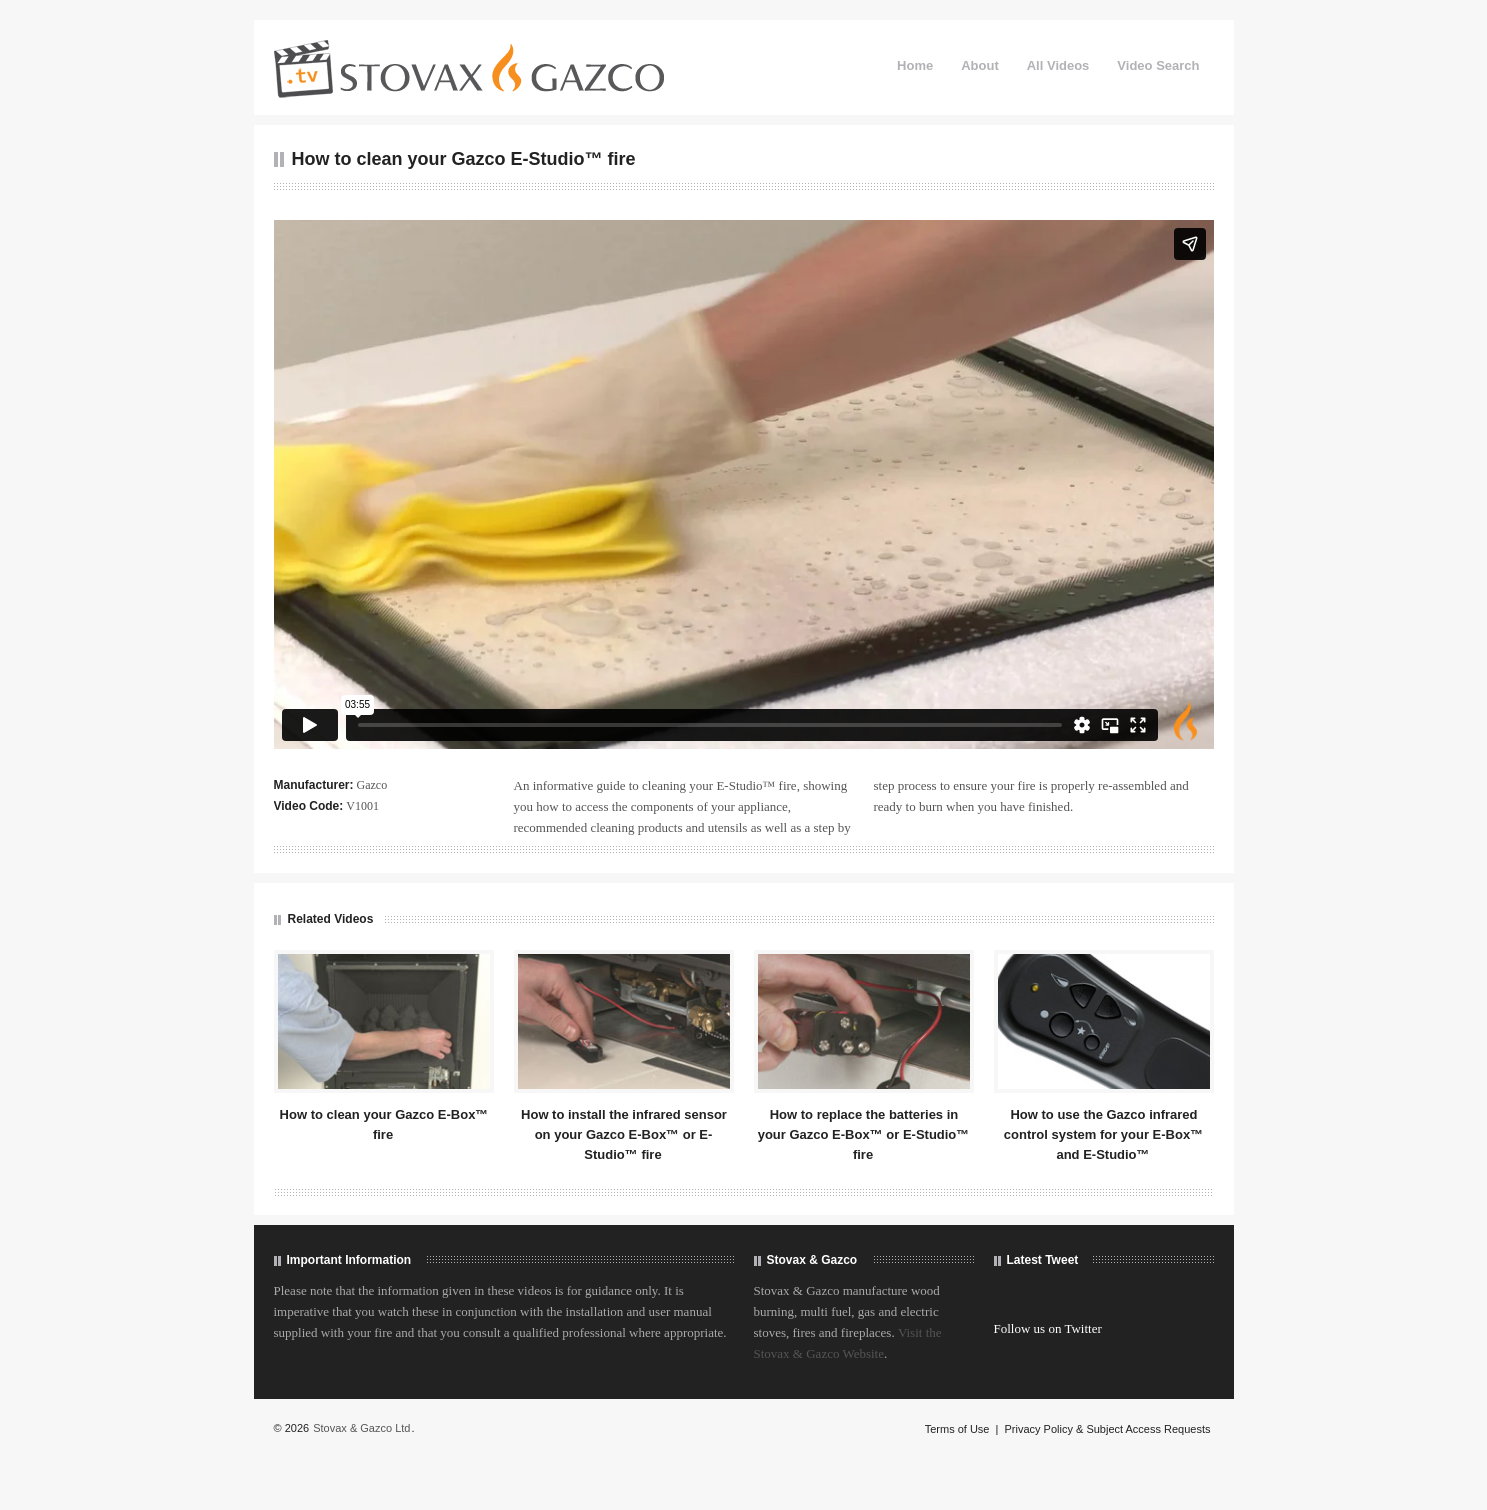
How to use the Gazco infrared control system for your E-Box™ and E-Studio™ (1103, 1134)
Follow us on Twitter (1048, 1328)
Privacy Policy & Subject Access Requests (1107, 1429)
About (980, 65)
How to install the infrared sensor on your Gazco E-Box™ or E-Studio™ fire (624, 1134)
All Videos (1058, 65)
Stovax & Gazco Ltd (361, 1428)
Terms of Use (957, 1429)
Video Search (1158, 65)
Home (915, 65)
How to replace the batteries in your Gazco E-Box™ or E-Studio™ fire (864, 1134)
